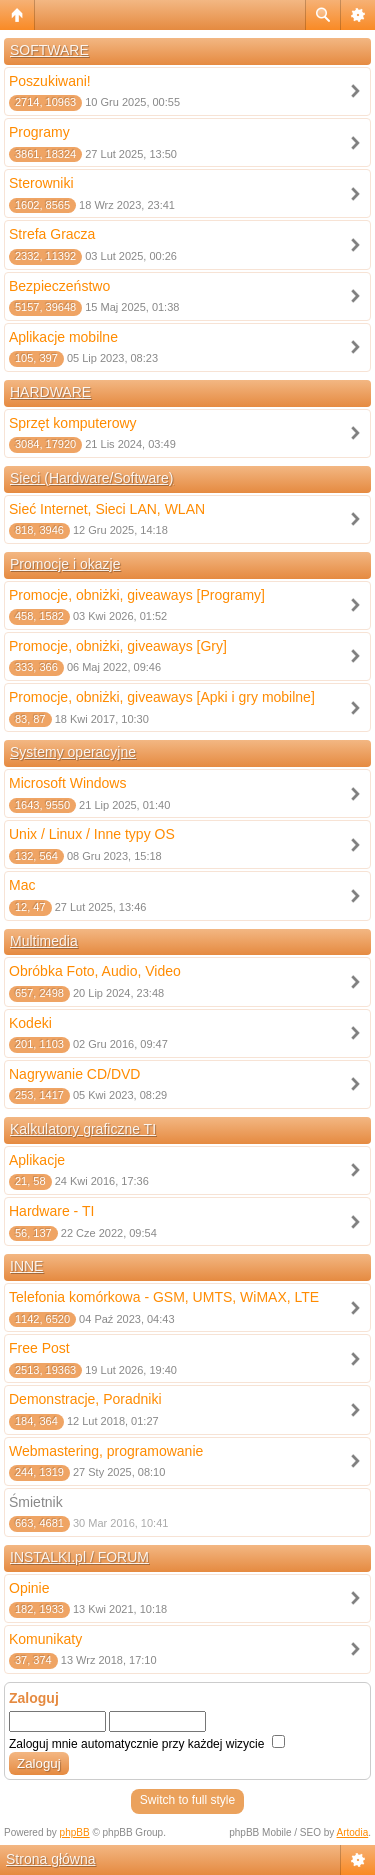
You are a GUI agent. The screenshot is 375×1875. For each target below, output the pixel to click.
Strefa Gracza (52, 234)
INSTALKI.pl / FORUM (79, 1557)
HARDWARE (50, 392)
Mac (22, 885)
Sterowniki (41, 183)
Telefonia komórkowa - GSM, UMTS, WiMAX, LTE (164, 1297)
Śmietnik (36, 1502)
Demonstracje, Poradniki (85, 1399)
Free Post (39, 1348)
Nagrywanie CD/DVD (74, 1074)
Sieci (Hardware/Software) (91, 478)
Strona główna (51, 1859)
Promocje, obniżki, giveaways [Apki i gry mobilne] (162, 697)
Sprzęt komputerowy (73, 423)
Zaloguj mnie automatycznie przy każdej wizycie (147, 1744)
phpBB (75, 1832)
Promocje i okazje (65, 564)
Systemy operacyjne (73, 752)
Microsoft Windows (67, 783)
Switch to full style (187, 1800)
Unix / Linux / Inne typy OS (92, 834)
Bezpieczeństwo (59, 286)
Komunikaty (45, 1639)
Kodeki (30, 1023)
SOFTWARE (49, 50)
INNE (26, 1266)
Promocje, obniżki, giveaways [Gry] (118, 646)
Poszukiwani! (50, 81)
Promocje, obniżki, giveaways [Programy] (137, 595)
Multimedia (44, 941)
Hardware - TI (51, 1211)
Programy (39, 132)
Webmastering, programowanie (106, 1451)
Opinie (29, 1588)
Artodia (353, 1832)
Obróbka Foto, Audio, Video (95, 971)
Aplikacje (37, 1160)
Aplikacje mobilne (63, 337)
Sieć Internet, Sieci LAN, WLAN (107, 509)
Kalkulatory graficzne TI (83, 1129)
